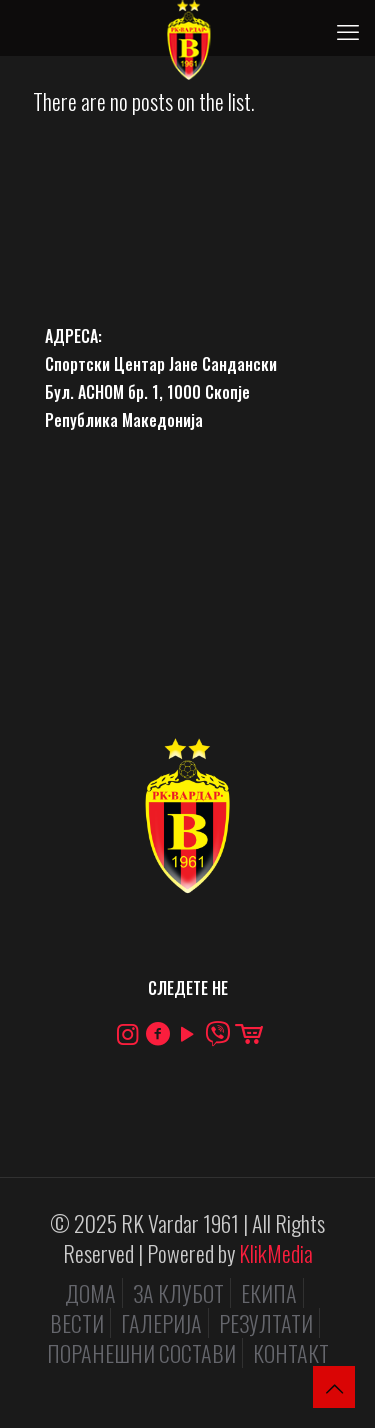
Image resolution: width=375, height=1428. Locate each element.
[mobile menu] (348, 30)
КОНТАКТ (291, 1353)
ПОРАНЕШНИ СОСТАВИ (141, 1353)
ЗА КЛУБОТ (178, 1293)
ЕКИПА (269, 1293)
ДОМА (90, 1293)
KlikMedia (276, 1253)
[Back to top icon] (334, 1387)
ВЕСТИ (77, 1323)
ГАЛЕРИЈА (161, 1323)
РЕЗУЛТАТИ (266, 1323)
